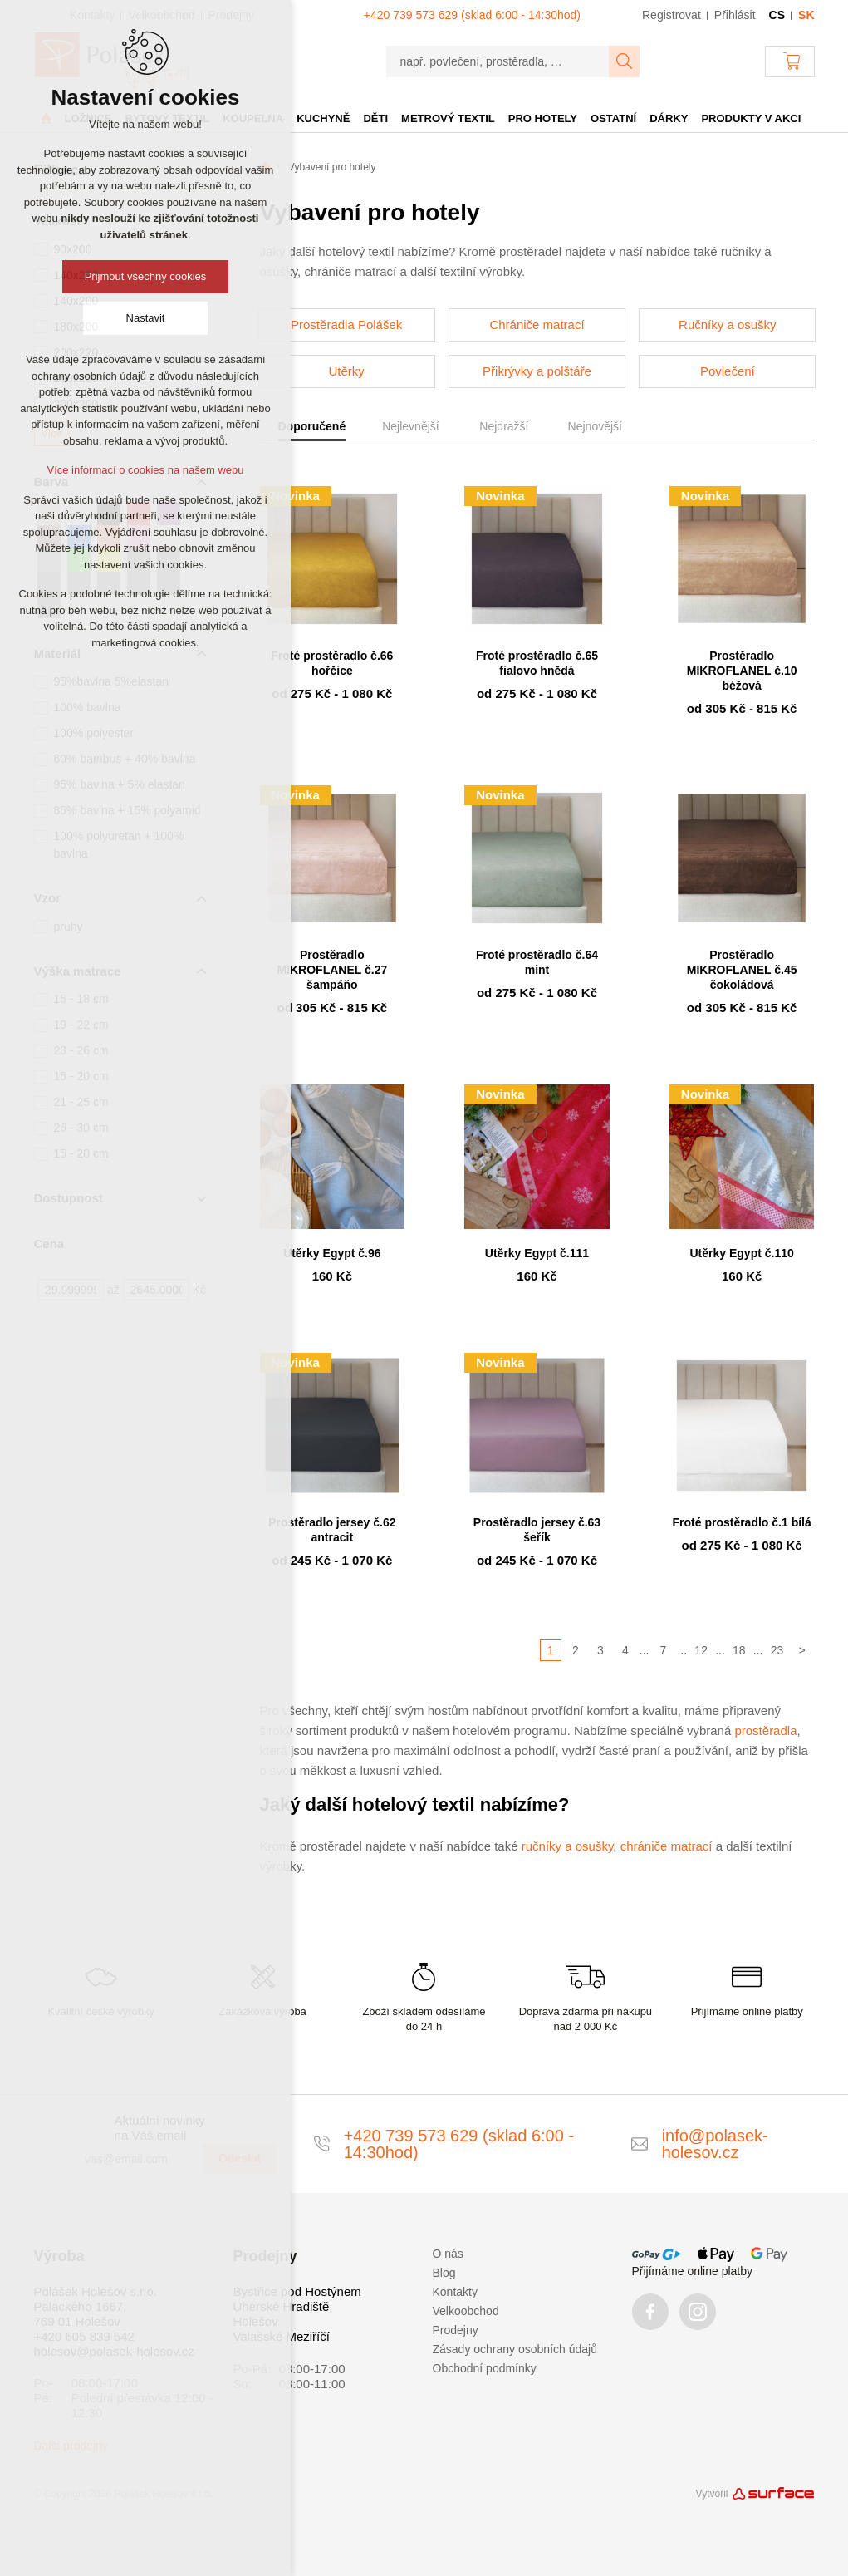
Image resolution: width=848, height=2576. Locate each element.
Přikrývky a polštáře (537, 371)
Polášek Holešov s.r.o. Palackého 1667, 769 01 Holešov (95, 2306)
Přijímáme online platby (692, 2271)
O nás (448, 2253)
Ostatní (613, 118)
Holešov (255, 2321)
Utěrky (346, 371)
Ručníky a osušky (728, 324)
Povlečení (727, 371)
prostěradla (765, 1730)
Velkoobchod (466, 2311)
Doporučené (312, 426)
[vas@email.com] (137, 2159)
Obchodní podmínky (485, 2368)
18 (739, 1650)
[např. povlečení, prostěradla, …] (498, 61)
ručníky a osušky (568, 1846)
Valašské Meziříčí (281, 2336)
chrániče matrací (666, 1846)
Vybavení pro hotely (332, 167)
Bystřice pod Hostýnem (297, 2291)
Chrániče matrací (536, 324)
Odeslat (239, 2158)
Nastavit (145, 318)
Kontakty (455, 2291)
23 (777, 1650)
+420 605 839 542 (84, 2336)
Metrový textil (448, 118)
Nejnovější (595, 426)
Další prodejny (71, 2445)
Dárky (668, 118)
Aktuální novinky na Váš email (160, 2127)
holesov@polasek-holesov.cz (114, 2351)
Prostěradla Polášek (346, 324)
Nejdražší (503, 426)
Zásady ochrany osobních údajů (515, 2349)
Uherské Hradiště (281, 2306)
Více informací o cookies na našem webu (145, 470)
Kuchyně (323, 118)
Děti (375, 118)
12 (701, 1650)
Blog (444, 2272)
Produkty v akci (751, 118)
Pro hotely (542, 118)
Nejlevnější (410, 426)
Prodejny (455, 2330)
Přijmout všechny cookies (146, 276)
